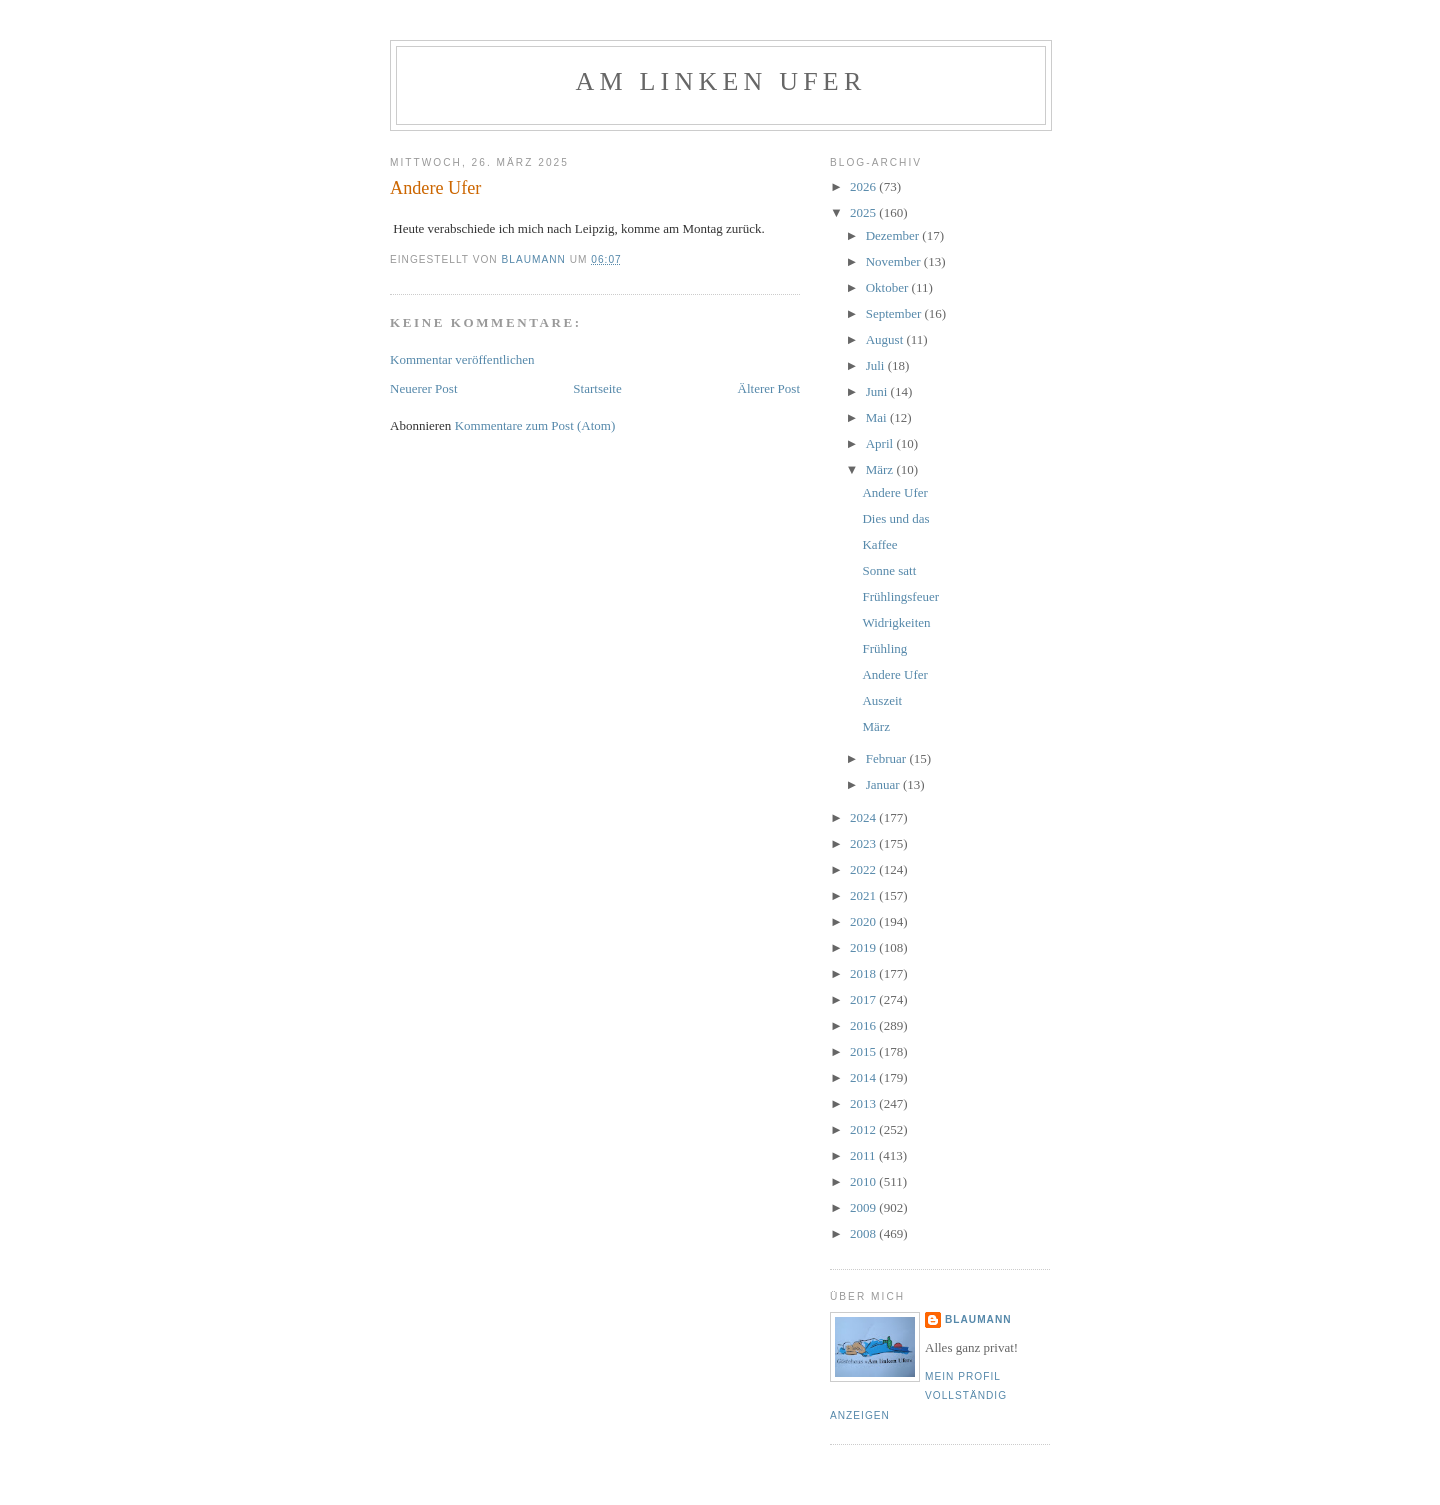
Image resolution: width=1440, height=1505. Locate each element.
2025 (864, 212)
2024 (864, 817)
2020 (864, 921)
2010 (864, 1181)
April (881, 443)
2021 (864, 895)
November (895, 261)
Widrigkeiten (896, 622)
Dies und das (895, 518)
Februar (888, 758)
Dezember (894, 235)
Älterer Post (769, 388)
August (886, 339)
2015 (864, 1051)
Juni (878, 391)
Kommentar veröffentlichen (462, 359)
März (881, 469)
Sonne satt (889, 570)
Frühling (884, 648)
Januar (884, 784)
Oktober (889, 287)
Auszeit (882, 700)
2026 (864, 186)
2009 (864, 1207)
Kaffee (879, 544)
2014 (864, 1077)
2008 (864, 1233)
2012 (864, 1129)
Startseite (597, 388)
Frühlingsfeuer (900, 596)
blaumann (978, 1319)
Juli (877, 365)
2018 (864, 973)
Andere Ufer (894, 492)
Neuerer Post (424, 388)
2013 (864, 1103)
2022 (864, 869)
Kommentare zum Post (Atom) (535, 425)
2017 (864, 999)
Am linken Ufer (721, 81)
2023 (864, 843)
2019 (864, 947)
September (895, 313)
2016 (864, 1025)
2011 (864, 1155)
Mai (878, 417)
